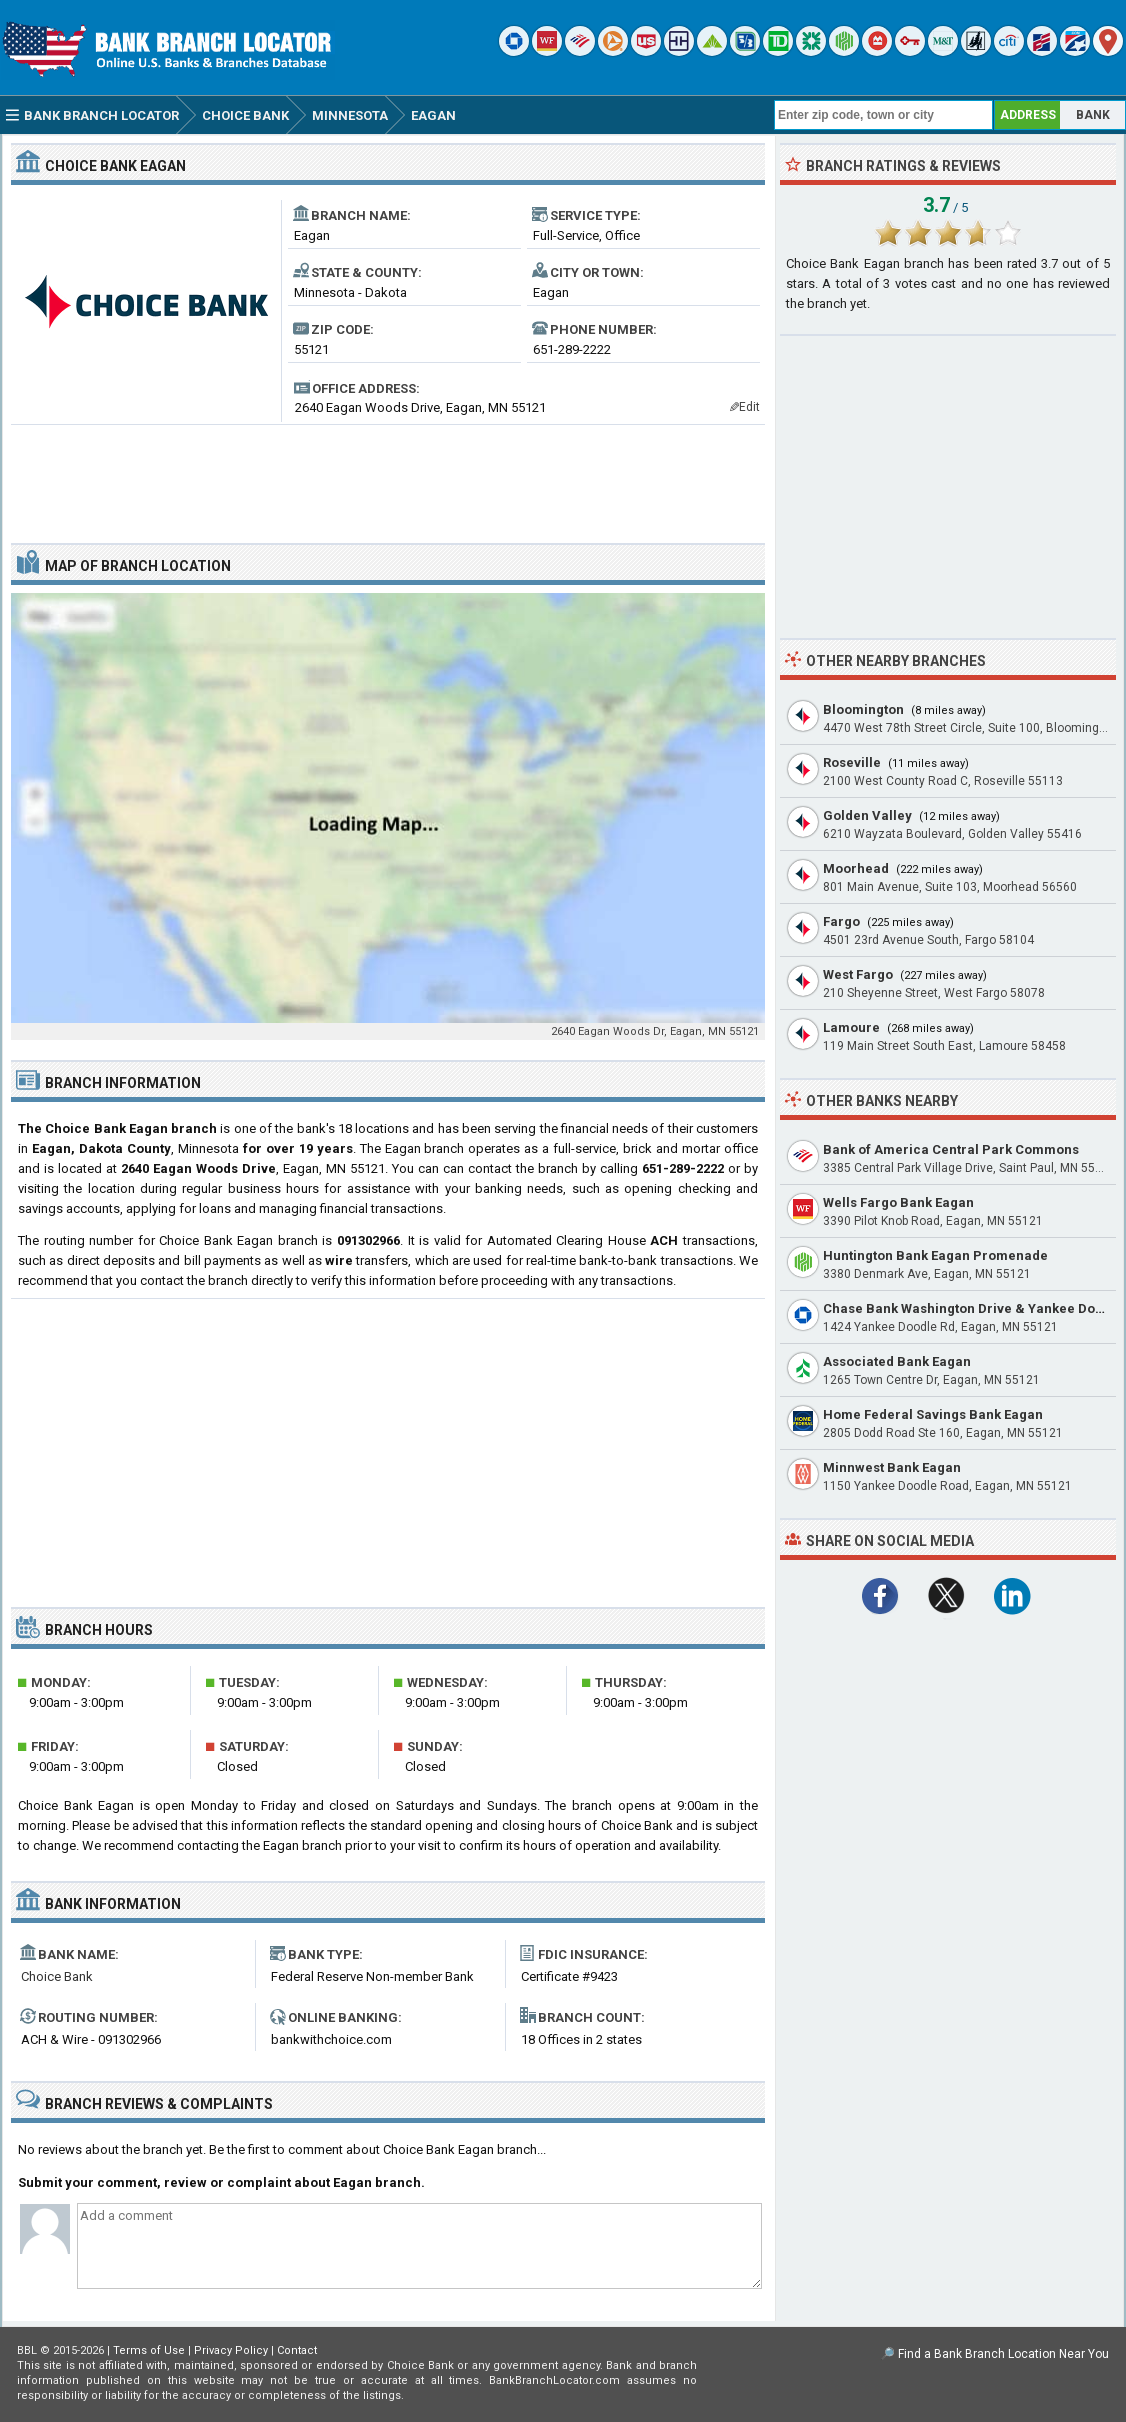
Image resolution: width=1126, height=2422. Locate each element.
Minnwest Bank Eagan (892, 1467)
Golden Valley (867, 815)
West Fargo (858, 974)
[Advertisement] (388, 476)
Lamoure (851, 1027)
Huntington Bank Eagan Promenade (935, 1255)
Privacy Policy (231, 2350)
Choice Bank (57, 1976)
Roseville (852, 762)
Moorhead (856, 868)
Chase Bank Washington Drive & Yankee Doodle (973, 1308)
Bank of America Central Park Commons (951, 1149)
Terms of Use (149, 2350)
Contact (297, 2350)
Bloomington (863, 709)
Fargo (841, 921)
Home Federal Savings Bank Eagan (933, 1414)
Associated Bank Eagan (897, 1361)
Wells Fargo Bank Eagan (898, 1202)
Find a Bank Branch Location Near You (1003, 2354)
